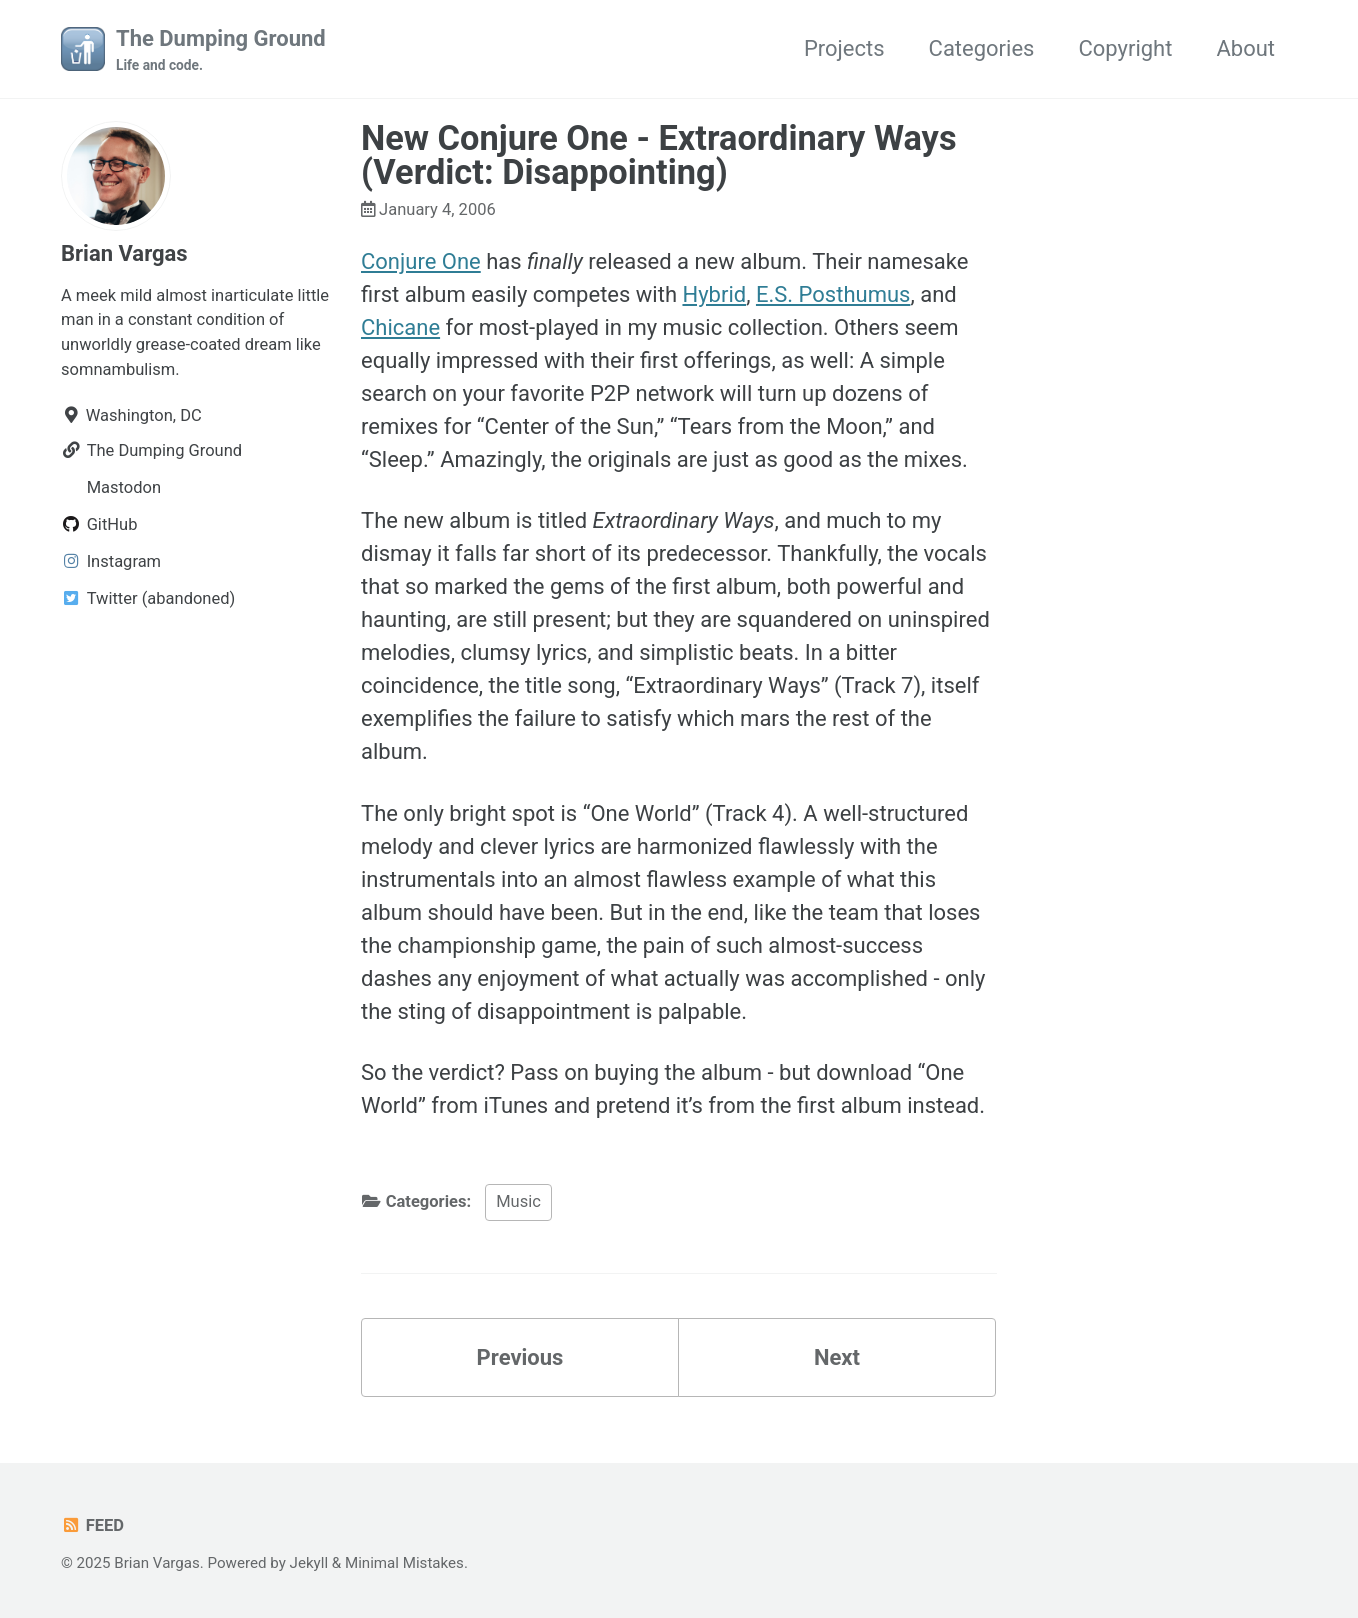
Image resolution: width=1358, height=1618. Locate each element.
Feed (92, 1525)
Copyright (1125, 48)
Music (518, 1201)
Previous (520, 1357)
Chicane (400, 327)
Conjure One (421, 261)
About (1245, 48)
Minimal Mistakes (404, 1563)
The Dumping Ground (221, 51)
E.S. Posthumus (833, 294)
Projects (844, 48)
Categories (982, 48)
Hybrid (714, 294)
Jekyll (309, 1563)
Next (837, 1357)
